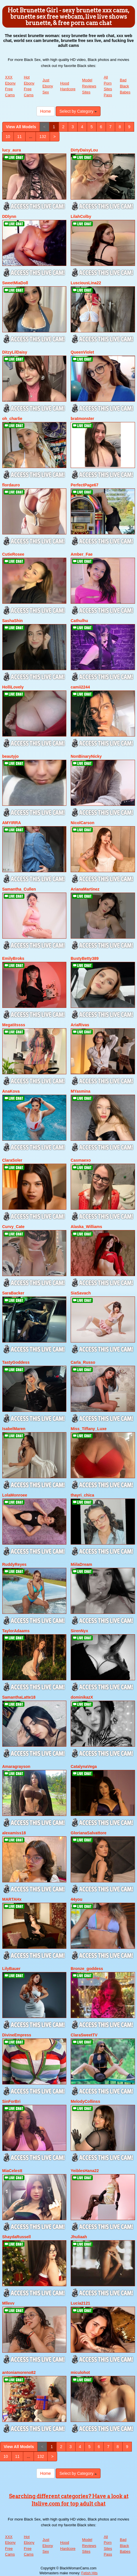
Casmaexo (81, 1160)
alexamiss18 (14, 1833)
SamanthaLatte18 (19, 1697)
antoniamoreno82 (19, 2372)
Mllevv (8, 2303)
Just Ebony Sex (48, 86)
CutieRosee (13, 554)
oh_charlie (12, 418)
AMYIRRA (11, 822)
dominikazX (82, 1697)
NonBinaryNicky (86, 756)
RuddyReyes (14, 1564)
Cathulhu (79, 620)
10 (8, 136)
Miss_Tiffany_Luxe (89, 1428)
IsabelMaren (14, 1428)
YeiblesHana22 (85, 2170)
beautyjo (10, 756)
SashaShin (12, 620)
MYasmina (80, 1091)
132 (42, 136)
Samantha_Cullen (19, 889)
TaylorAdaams (16, 1631)
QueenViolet (82, 352)
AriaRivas (80, 1025)
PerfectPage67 (85, 485)
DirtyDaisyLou (84, 150)
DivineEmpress (16, 2035)
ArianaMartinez (85, 889)
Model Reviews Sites (89, 86)
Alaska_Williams (86, 1226)
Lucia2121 (80, 2303)
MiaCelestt (12, 2170)
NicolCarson (82, 822)
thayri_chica (82, 1495)
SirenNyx (79, 1631)
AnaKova (11, 1091)
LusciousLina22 (86, 283)
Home (45, 111)
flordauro (11, 485)
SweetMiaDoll (15, 283)
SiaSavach (81, 1293)
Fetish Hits (89, 2573)
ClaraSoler (12, 1160)
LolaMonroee (14, 1495)
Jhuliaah (79, 2236)
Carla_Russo (83, 1362)
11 (19, 136)
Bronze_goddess (87, 1968)
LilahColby (81, 216)
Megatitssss (13, 1025)
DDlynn (9, 216)
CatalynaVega (84, 1766)
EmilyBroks (13, 958)
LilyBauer (11, 1968)
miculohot (80, 2372)
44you (76, 1899)
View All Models (21, 126)
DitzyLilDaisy (14, 352)
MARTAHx (12, 1899)
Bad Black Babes (125, 86)
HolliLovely (13, 687)
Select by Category (78, 111)
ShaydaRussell (16, 2236)
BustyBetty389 (85, 958)
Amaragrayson (16, 1766)
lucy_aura (11, 150)
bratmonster (82, 418)
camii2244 (80, 687)
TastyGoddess (16, 1362)
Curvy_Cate (13, 1226)
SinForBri (11, 2101)
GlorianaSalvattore (89, 1833)
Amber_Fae (81, 554)
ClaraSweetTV (84, 2035)
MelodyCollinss (85, 2101)
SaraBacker (13, 1293)
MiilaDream (81, 1564)
